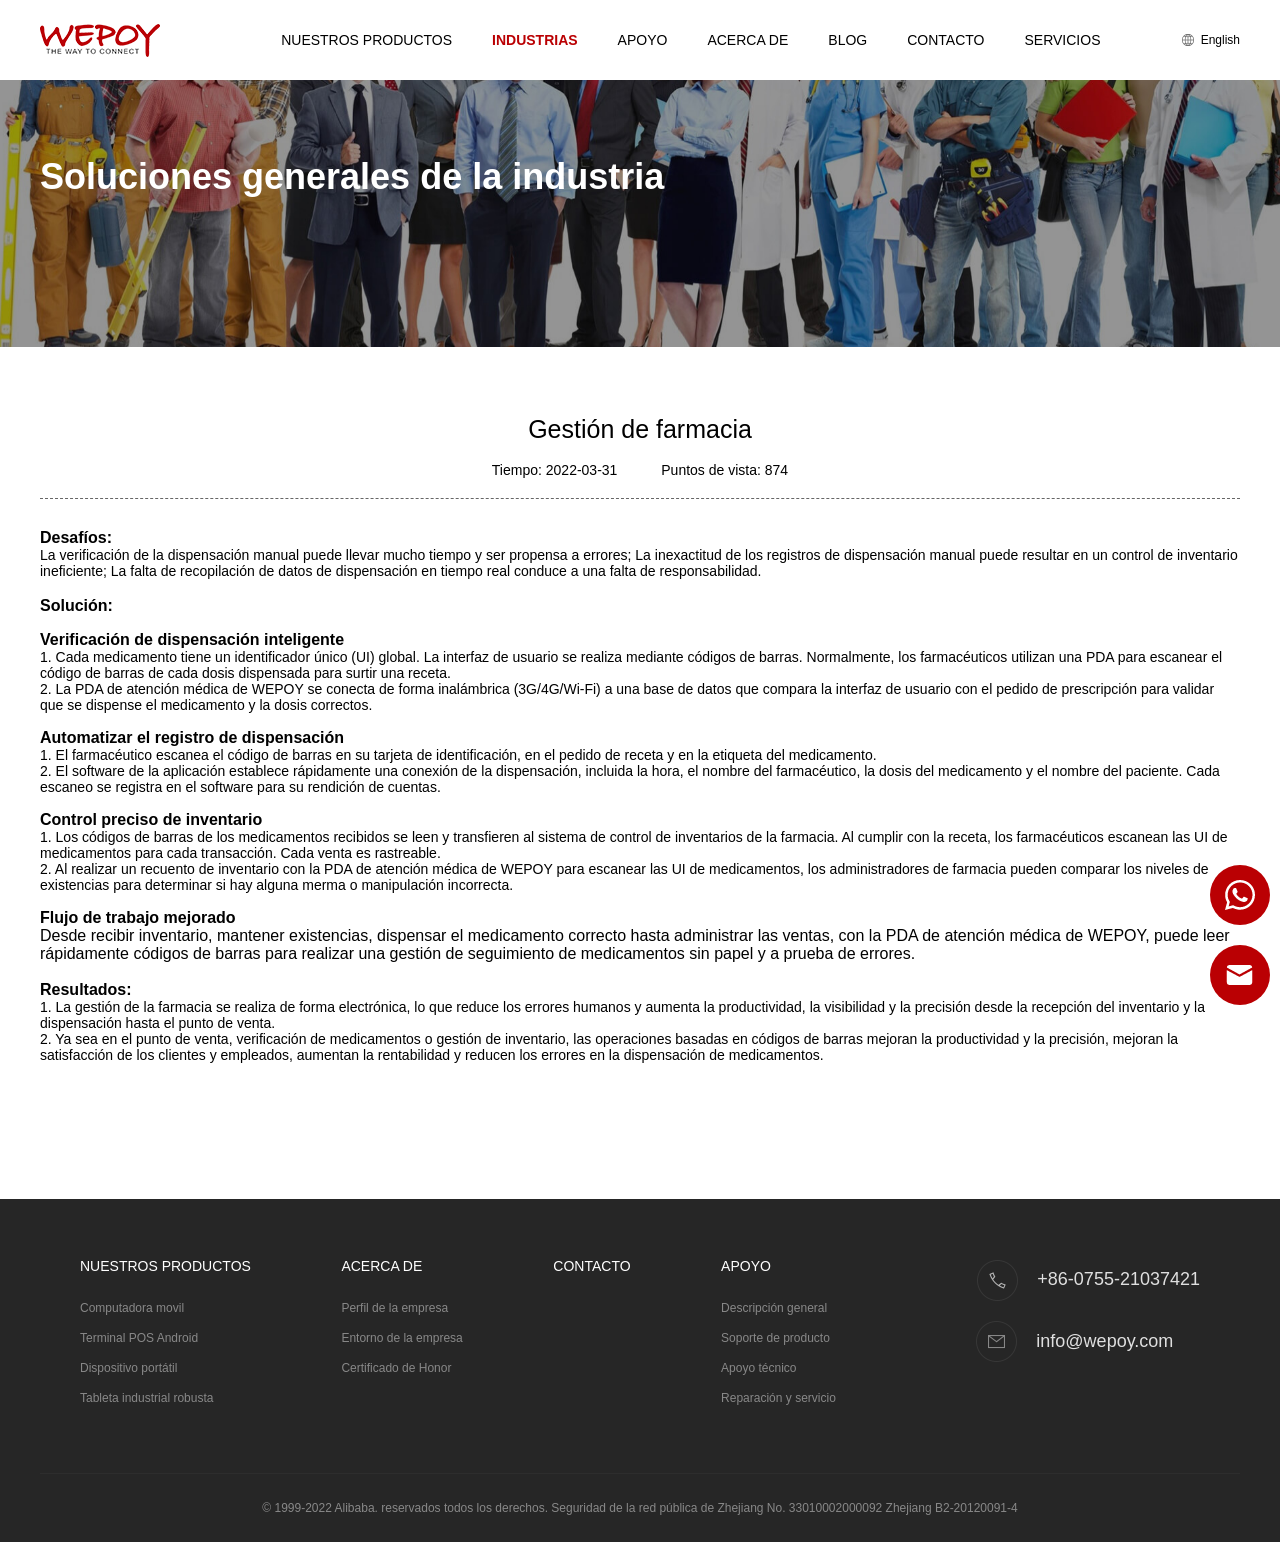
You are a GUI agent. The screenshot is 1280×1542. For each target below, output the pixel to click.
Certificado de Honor (396, 1368)
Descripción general (774, 1308)
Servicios (1062, 40)
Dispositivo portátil (128, 1368)
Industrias (535, 40)
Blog (847, 40)
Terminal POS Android (139, 1338)
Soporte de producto (775, 1338)
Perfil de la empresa (394, 1308)
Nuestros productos (366, 40)
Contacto (945, 40)
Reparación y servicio (778, 1398)
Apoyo (643, 40)
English (1211, 40)
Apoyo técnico (758, 1368)
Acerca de (747, 40)
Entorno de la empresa (401, 1338)
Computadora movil (132, 1308)
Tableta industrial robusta (146, 1398)
